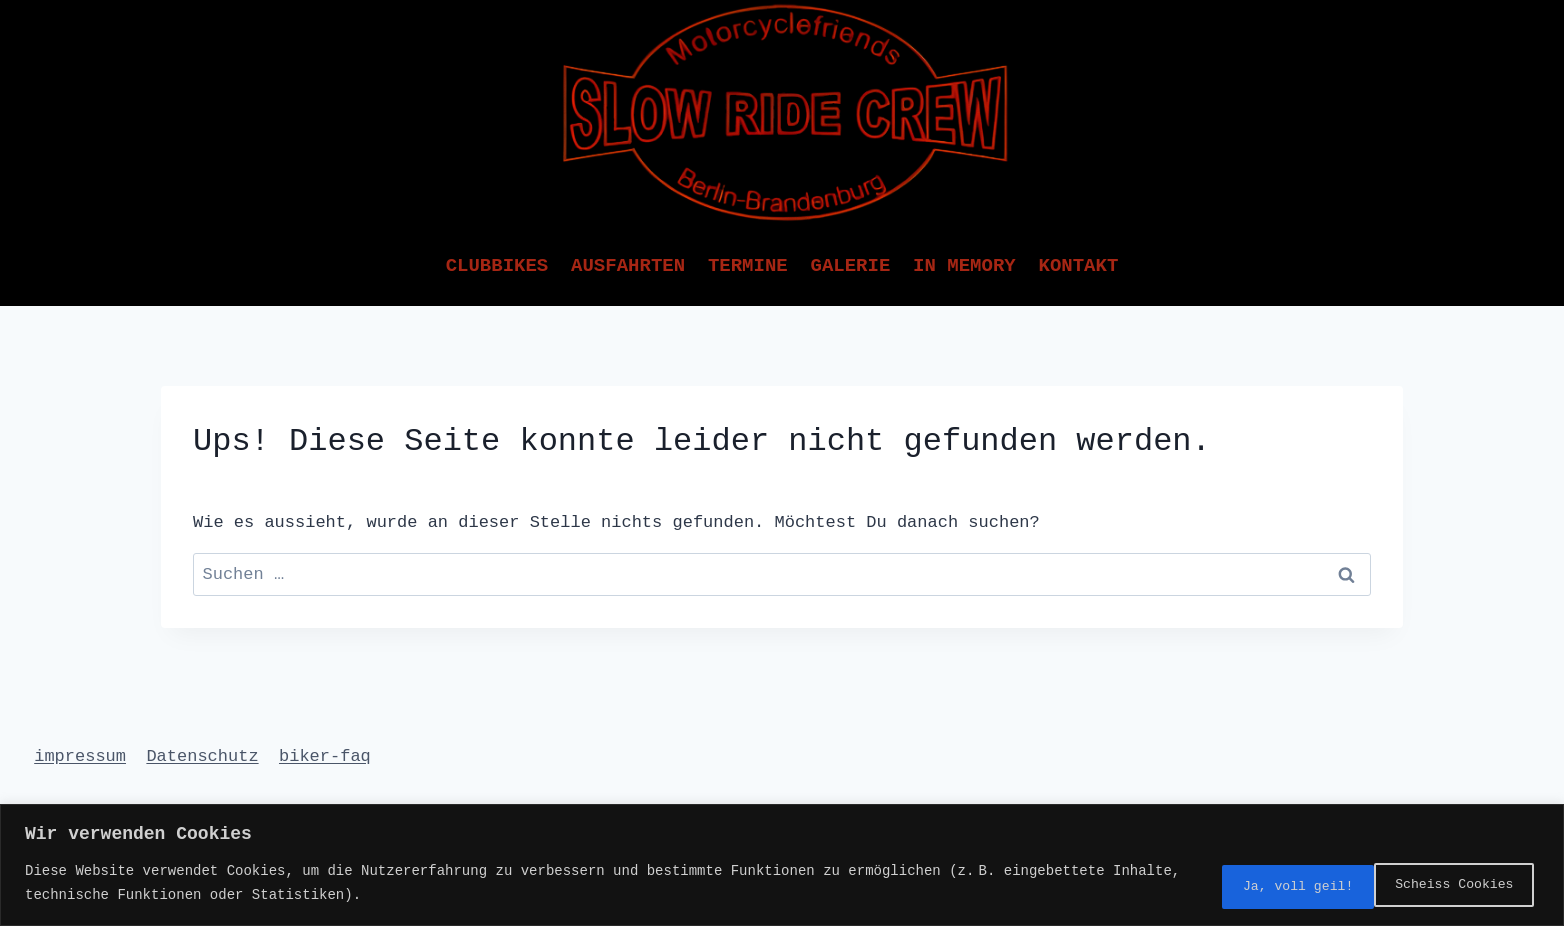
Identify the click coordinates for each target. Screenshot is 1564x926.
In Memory (964, 266)
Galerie (850, 266)
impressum (80, 756)
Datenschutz (202, 756)
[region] (782, 866)
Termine (748, 266)
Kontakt (1078, 266)
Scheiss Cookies (1263, 884)
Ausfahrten (628, 266)
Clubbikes (497, 266)
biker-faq (325, 756)
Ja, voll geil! (1451, 884)
